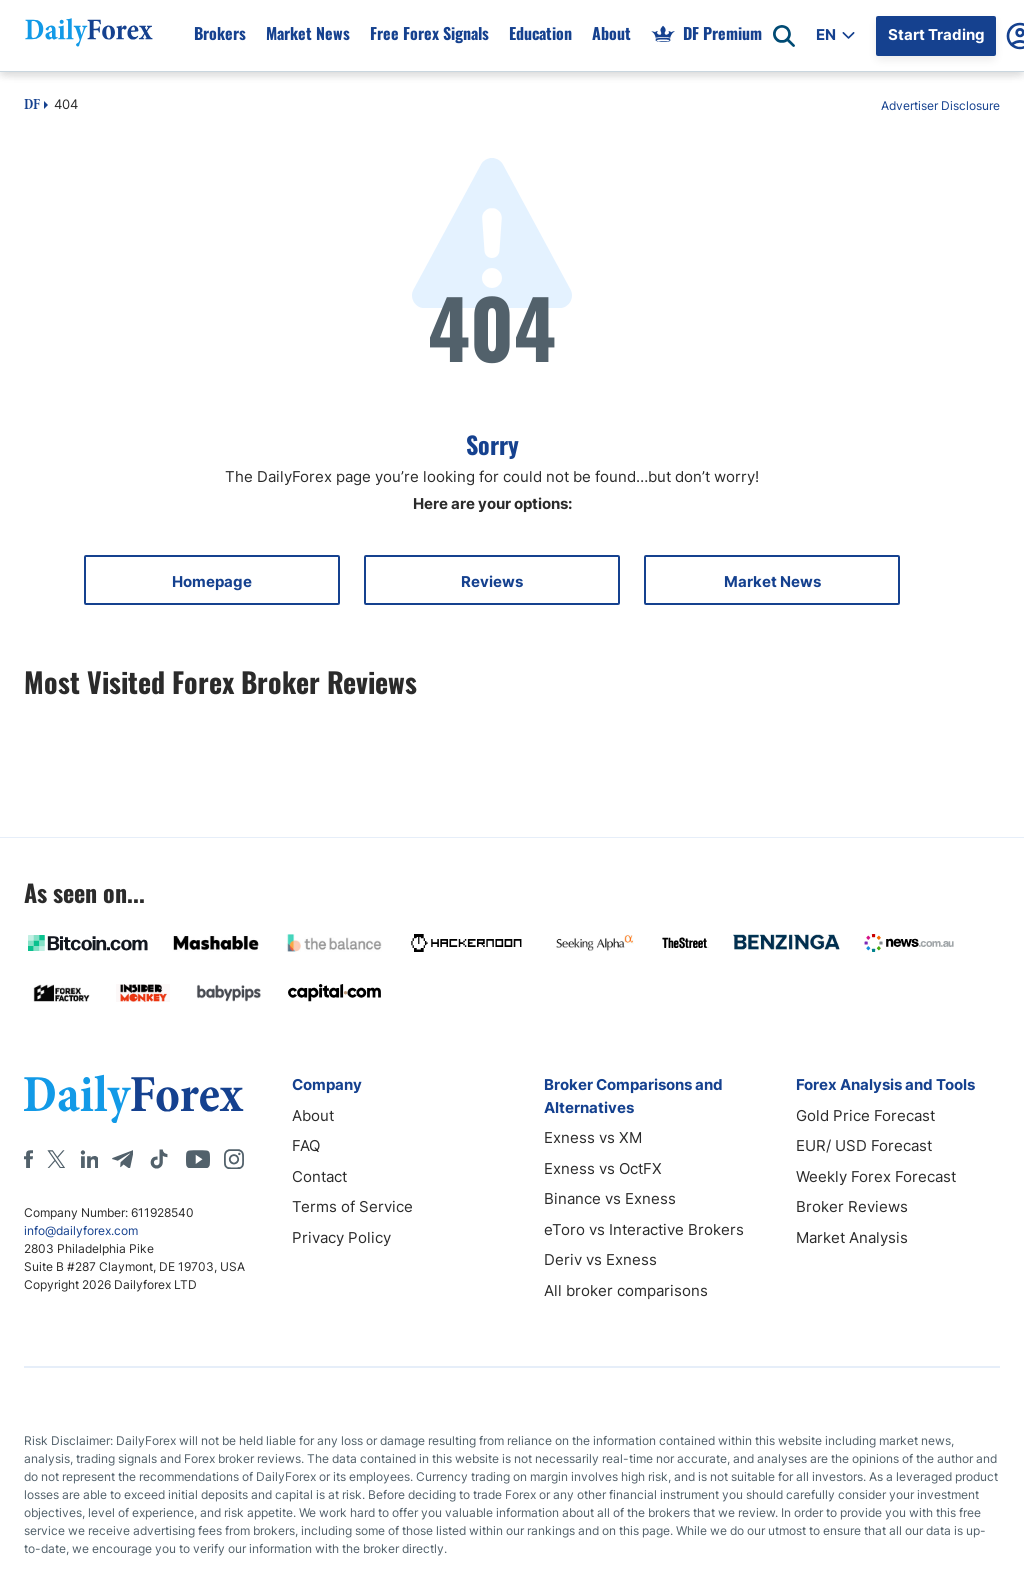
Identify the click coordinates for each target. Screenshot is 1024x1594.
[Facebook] (28, 1159)
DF (32, 106)
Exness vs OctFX (603, 1168)
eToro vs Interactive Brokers (644, 1229)
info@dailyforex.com (81, 1230)
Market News (772, 581)
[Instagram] (234, 1159)
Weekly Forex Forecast (876, 1176)
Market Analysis (852, 1237)
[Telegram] (122, 1159)
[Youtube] (198, 1159)
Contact (319, 1176)
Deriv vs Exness (600, 1259)
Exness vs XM (593, 1137)
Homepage (212, 581)
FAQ (306, 1145)
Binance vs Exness (610, 1198)
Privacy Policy (341, 1237)
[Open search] (784, 36)
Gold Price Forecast (865, 1115)
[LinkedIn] (89, 1159)
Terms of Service (352, 1206)
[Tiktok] (159, 1159)
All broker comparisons (626, 1290)
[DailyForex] (134, 1098)
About (313, 1115)
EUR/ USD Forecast (864, 1145)
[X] (56, 1159)
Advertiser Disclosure (940, 105)
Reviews (492, 581)
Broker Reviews (852, 1206)
